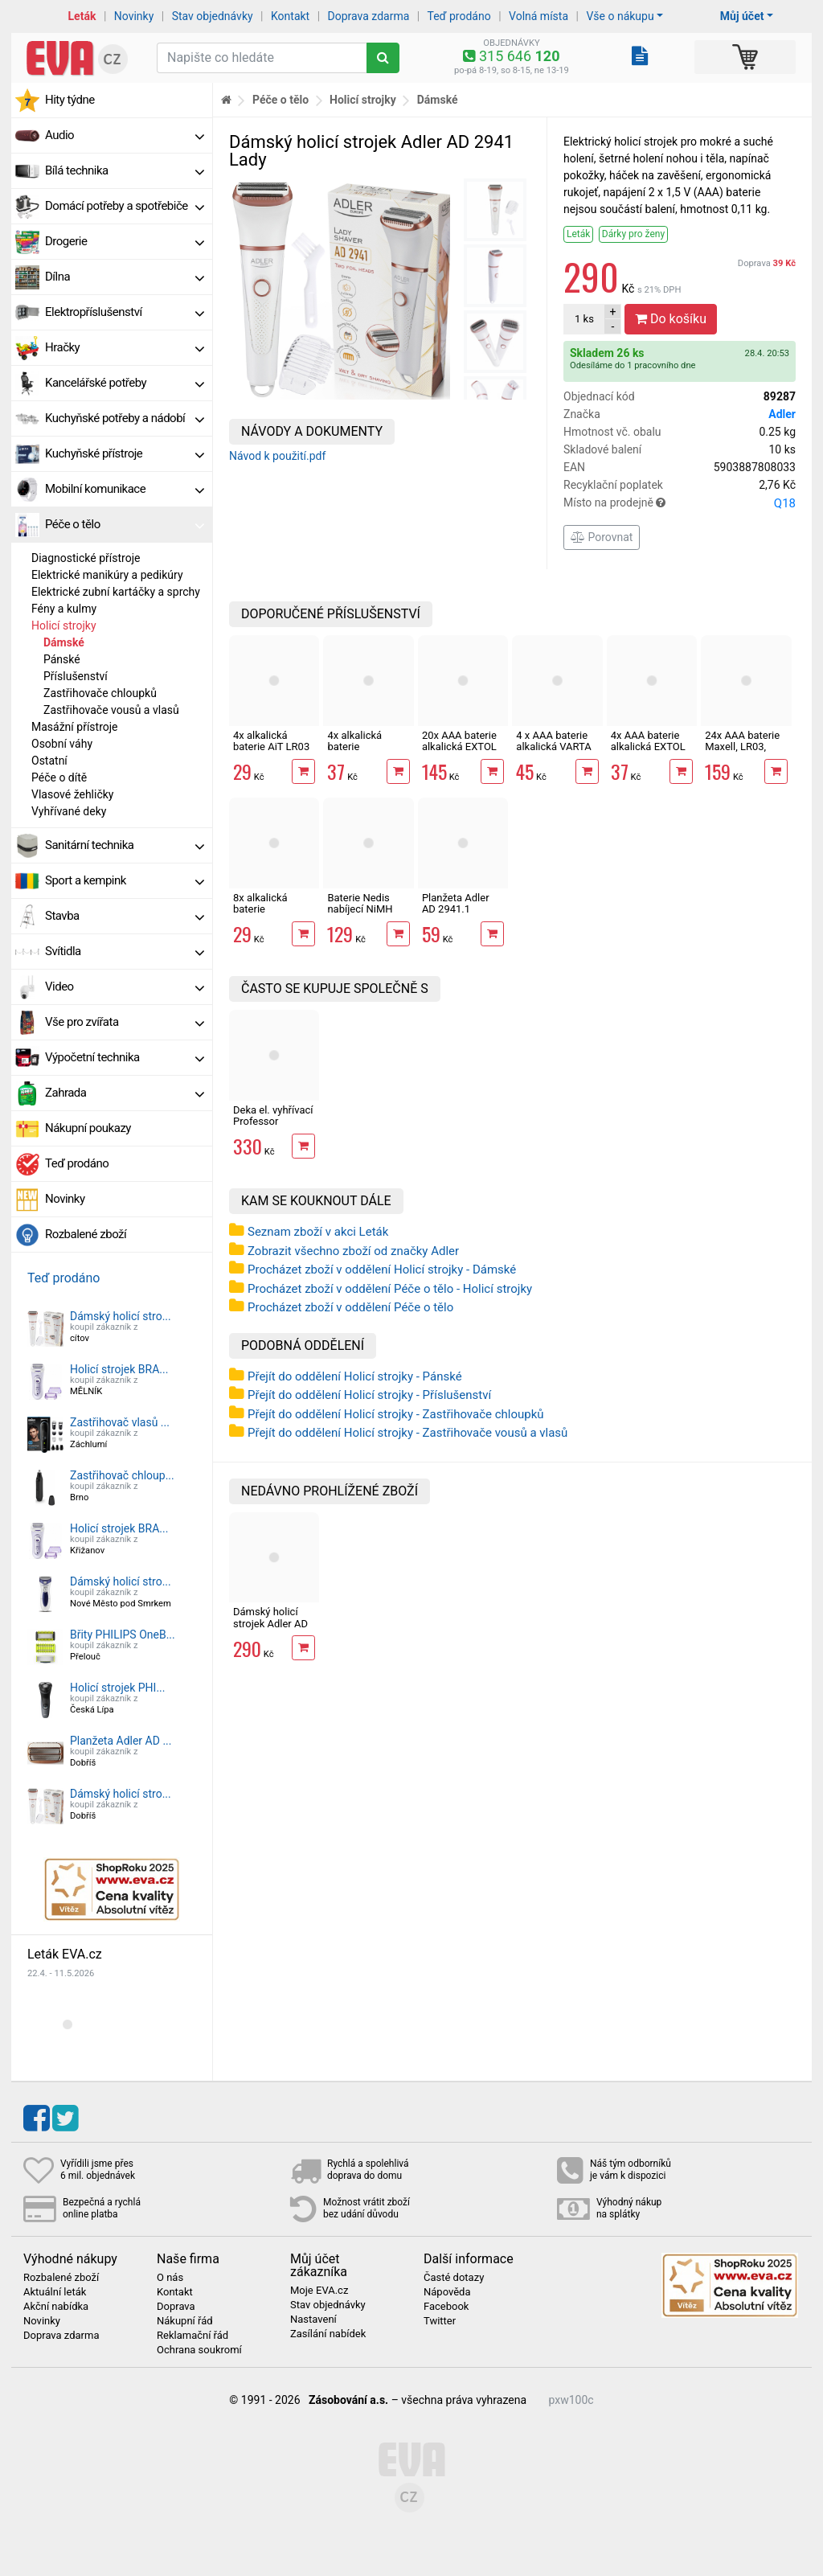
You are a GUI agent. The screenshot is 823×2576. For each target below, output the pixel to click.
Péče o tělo (124, 524)
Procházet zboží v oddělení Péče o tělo (350, 1307)
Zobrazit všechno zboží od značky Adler (353, 1251)
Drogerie (124, 241)
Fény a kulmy (63, 608)
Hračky (124, 347)
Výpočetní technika (124, 1057)
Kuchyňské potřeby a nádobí (124, 418)
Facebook (446, 2306)
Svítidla (124, 951)
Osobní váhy (61, 743)
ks (584, 319)
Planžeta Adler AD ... (120, 1740)
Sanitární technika (124, 845)
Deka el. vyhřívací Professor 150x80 (273, 1121)
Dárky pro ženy (633, 234)
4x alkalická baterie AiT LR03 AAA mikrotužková (271, 752)
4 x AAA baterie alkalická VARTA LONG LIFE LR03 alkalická (554, 752)
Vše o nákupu (619, 16)
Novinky (134, 16)
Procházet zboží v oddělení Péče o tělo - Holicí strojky (390, 1289)
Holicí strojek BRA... (119, 1369)
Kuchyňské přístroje (124, 453)
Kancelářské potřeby (124, 382)
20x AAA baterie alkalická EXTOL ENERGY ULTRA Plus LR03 (459, 752)
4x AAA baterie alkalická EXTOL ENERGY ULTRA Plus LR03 (648, 752)
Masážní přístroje (74, 726)
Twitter (440, 2321)
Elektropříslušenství (124, 312)
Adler (782, 414)
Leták (82, 16)
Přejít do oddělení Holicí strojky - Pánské (355, 1376)
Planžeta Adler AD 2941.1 (455, 903)
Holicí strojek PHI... (118, 1687)
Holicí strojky (63, 625)
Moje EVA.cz (319, 2290)
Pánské (61, 659)
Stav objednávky (212, 16)
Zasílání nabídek (328, 2334)
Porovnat (602, 537)
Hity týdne (70, 99)
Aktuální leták (54, 2292)
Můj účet (742, 16)
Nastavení (313, 2319)
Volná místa (538, 16)
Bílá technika (124, 170)
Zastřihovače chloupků (100, 693)
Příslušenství (75, 676)
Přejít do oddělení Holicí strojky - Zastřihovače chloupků (396, 1414)
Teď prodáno (458, 16)
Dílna (124, 276)
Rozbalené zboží (85, 1234)
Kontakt (290, 16)
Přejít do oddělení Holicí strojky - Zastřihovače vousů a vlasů (407, 1432)
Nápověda (447, 2292)
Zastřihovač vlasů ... (120, 1422)
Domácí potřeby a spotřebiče (124, 205)
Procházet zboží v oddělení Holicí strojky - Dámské (382, 1269)
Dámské (63, 642)
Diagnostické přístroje (85, 558)
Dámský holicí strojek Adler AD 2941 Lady (270, 1623)
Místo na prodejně (679, 503)
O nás (170, 2277)
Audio (124, 135)
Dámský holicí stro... (120, 1316)
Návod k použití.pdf (277, 455)
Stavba (124, 915)
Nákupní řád (185, 2321)
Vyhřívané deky (68, 811)
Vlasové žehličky (72, 794)
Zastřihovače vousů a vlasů (111, 709)
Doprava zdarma (369, 16)
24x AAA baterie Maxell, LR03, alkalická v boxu (742, 747)
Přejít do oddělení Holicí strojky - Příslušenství (369, 1395)
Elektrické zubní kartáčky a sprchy (115, 591)
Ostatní (49, 760)
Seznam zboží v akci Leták (318, 1231)
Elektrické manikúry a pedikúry (107, 574)
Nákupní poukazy (88, 1128)
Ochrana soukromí (199, 2350)
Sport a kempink (124, 880)
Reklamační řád (192, 2335)
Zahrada (124, 1092)
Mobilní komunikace (124, 488)
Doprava (767, 263)
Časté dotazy (454, 2277)
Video (124, 986)
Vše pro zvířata (124, 1022)
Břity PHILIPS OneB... (122, 1634)
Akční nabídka (55, 2306)
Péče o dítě (59, 777)
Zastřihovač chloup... (122, 1475)
